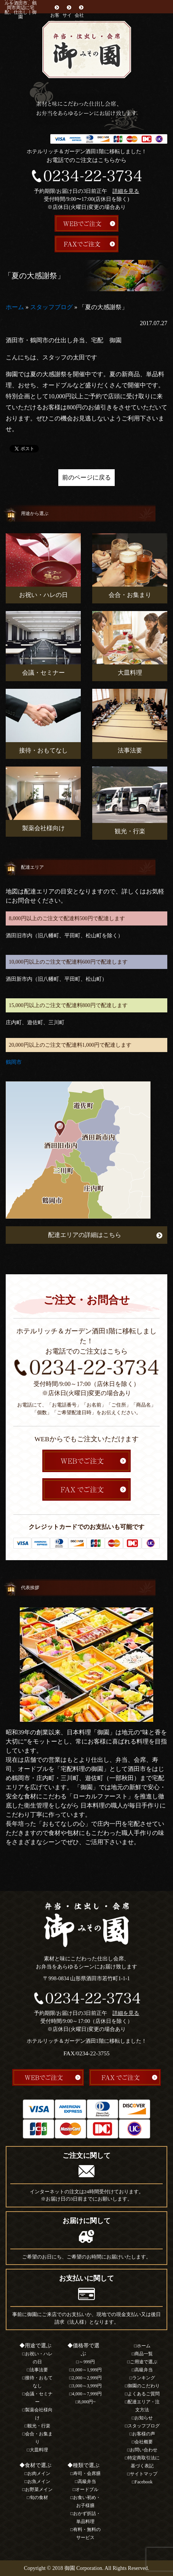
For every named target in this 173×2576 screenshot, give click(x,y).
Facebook (144, 2482)
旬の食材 (39, 2497)
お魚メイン (38, 2481)
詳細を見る (125, 191)
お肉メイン (38, 2473)
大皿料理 (39, 2449)
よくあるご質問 (144, 2393)
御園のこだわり (144, 2385)
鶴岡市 (14, 1062)
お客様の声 (143, 2433)
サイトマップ (143, 2474)
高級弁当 (87, 2481)
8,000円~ (87, 2401)
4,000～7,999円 (87, 2393)
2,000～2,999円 (87, 2377)
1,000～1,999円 (87, 2369)
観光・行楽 (38, 2425)
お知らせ (144, 2417)
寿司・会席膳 (87, 2473)
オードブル (86, 2489)
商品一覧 (144, 2353)
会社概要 (79, 19)
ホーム (15, 307)
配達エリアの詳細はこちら (84, 1235)
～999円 (87, 2361)
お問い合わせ (143, 2449)
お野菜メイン (39, 2489)
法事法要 (39, 2369)
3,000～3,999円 (87, 2385)
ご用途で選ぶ (143, 2361)
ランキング (143, 2377)
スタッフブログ (51, 307)
